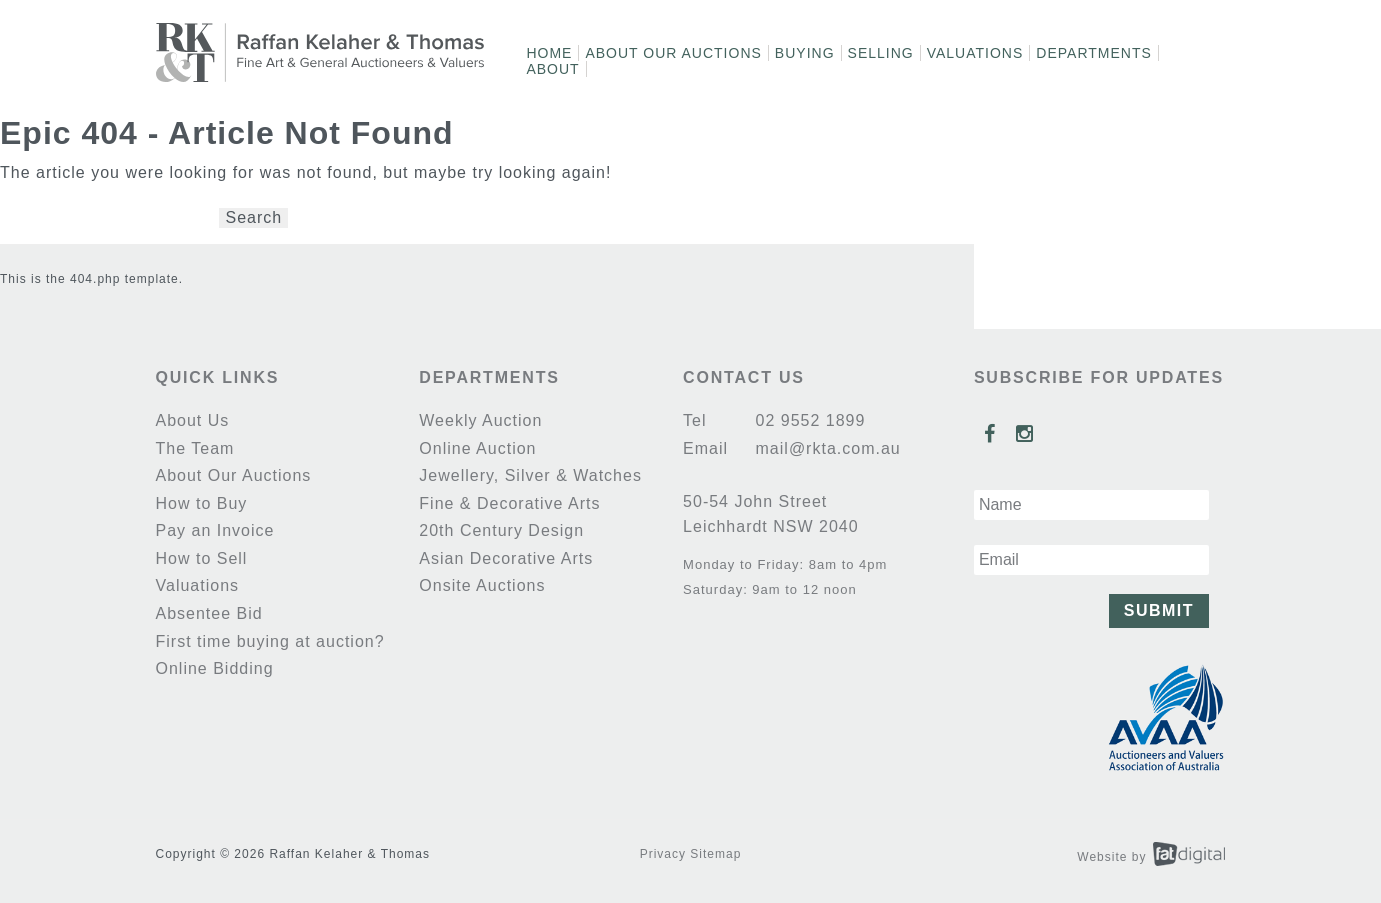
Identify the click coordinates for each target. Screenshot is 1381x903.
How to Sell (202, 558)
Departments (1094, 53)
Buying (805, 53)
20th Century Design (501, 530)
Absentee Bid (209, 613)
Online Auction (477, 448)
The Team (195, 448)
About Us (193, 420)
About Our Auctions (673, 53)
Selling (881, 53)
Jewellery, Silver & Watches (530, 475)
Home (549, 53)
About (552, 69)
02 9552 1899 (807, 420)
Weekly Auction (480, 420)
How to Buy (202, 503)
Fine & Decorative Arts (509, 503)
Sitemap (715, 854)
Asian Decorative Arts (506, 558)
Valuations (975, 53)
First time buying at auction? (270, 641)
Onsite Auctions (482, 585)
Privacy (663, 854)
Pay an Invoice (215, 530)
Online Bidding (215, 668)
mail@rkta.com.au (825, 448)
